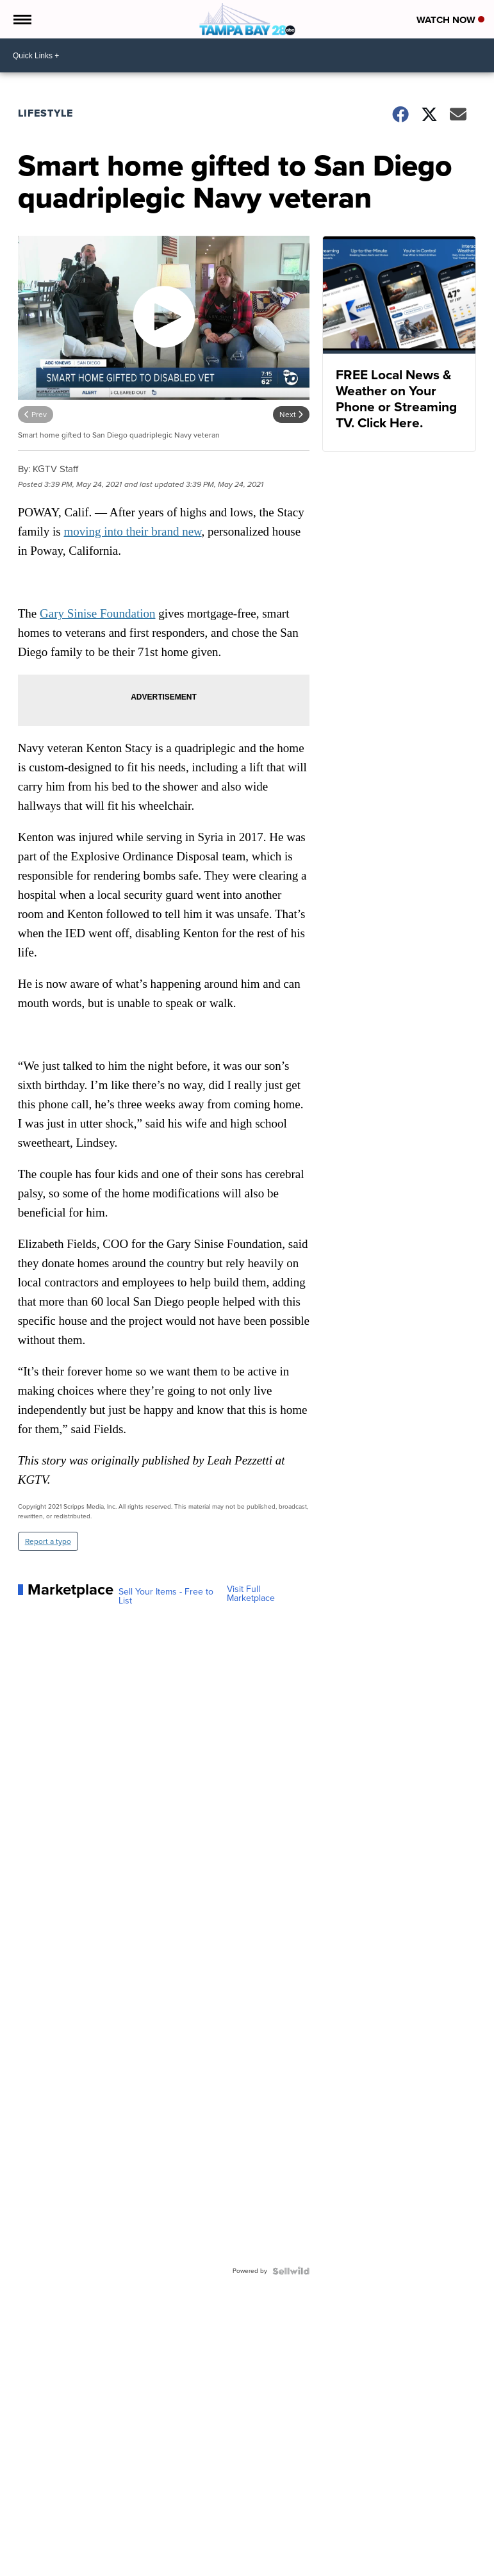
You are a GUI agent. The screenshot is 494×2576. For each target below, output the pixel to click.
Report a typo (48, 1541)
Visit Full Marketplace (251, 1594)
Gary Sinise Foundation (98, 613)
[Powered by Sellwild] (290, 2271)
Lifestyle (45, 113)
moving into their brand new (132, 531)
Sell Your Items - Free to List (166, 1596)
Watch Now (450, 20)
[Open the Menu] (21, 19)
